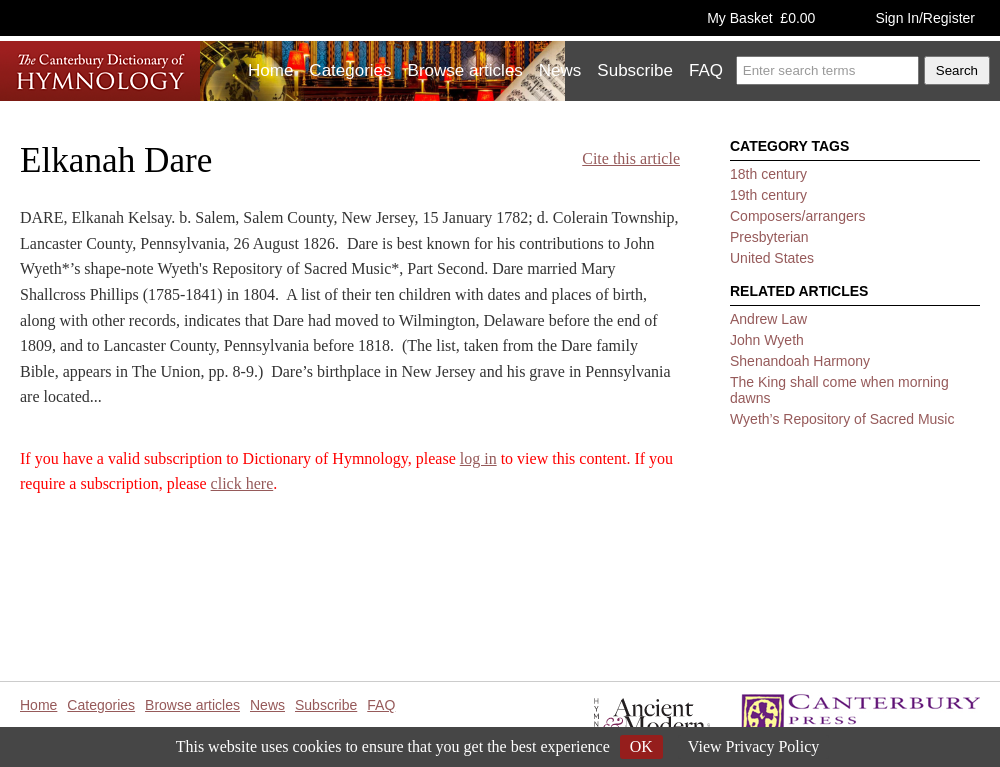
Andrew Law (768, 319)
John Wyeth (767, 340)
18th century (768, 174)
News (560, 70)
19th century (768, 195)
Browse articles (465, 70)
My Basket (761, 18)
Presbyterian (769, 237)
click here (242, 483)
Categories (350, 70)
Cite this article (631, 158)
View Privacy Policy (753, 746)
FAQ (706, 70)
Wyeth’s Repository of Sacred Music (842, 419)
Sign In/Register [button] (925, 18)
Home (270, 70)
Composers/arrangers (797, 216)
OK (641, 746)
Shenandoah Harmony (800, 361)
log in (478, 458)
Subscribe (635, 70)
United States (772, 258)
